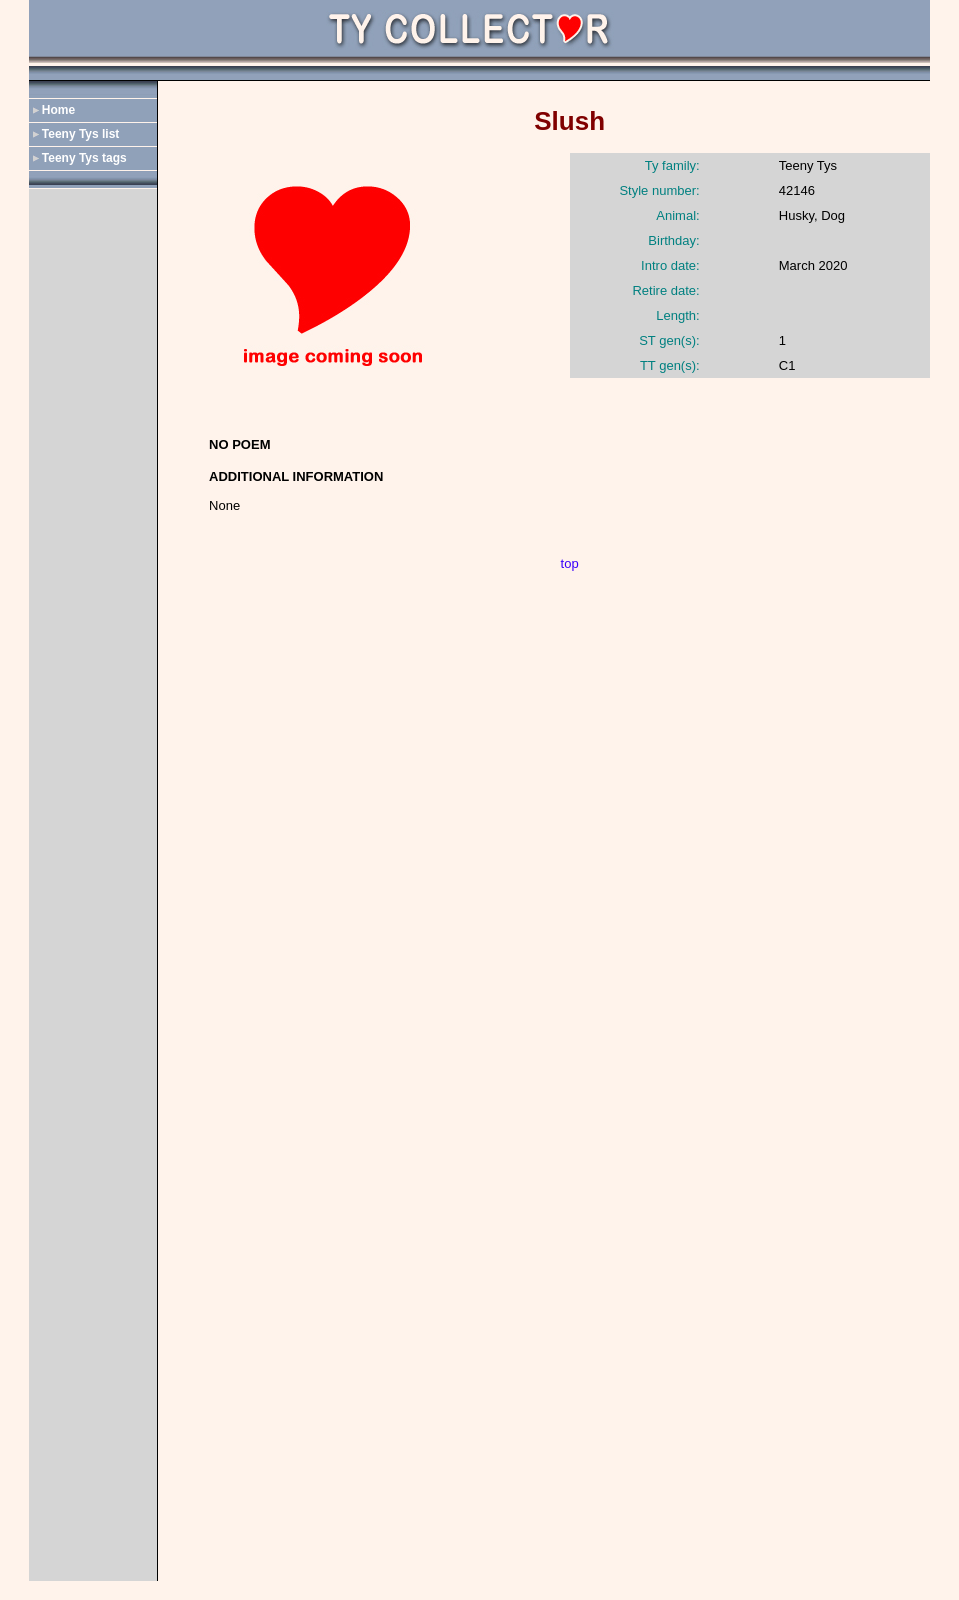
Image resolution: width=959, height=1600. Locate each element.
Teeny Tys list (81, 134)
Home (58, 110)
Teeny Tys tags (84, 158)
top (570, 563)
